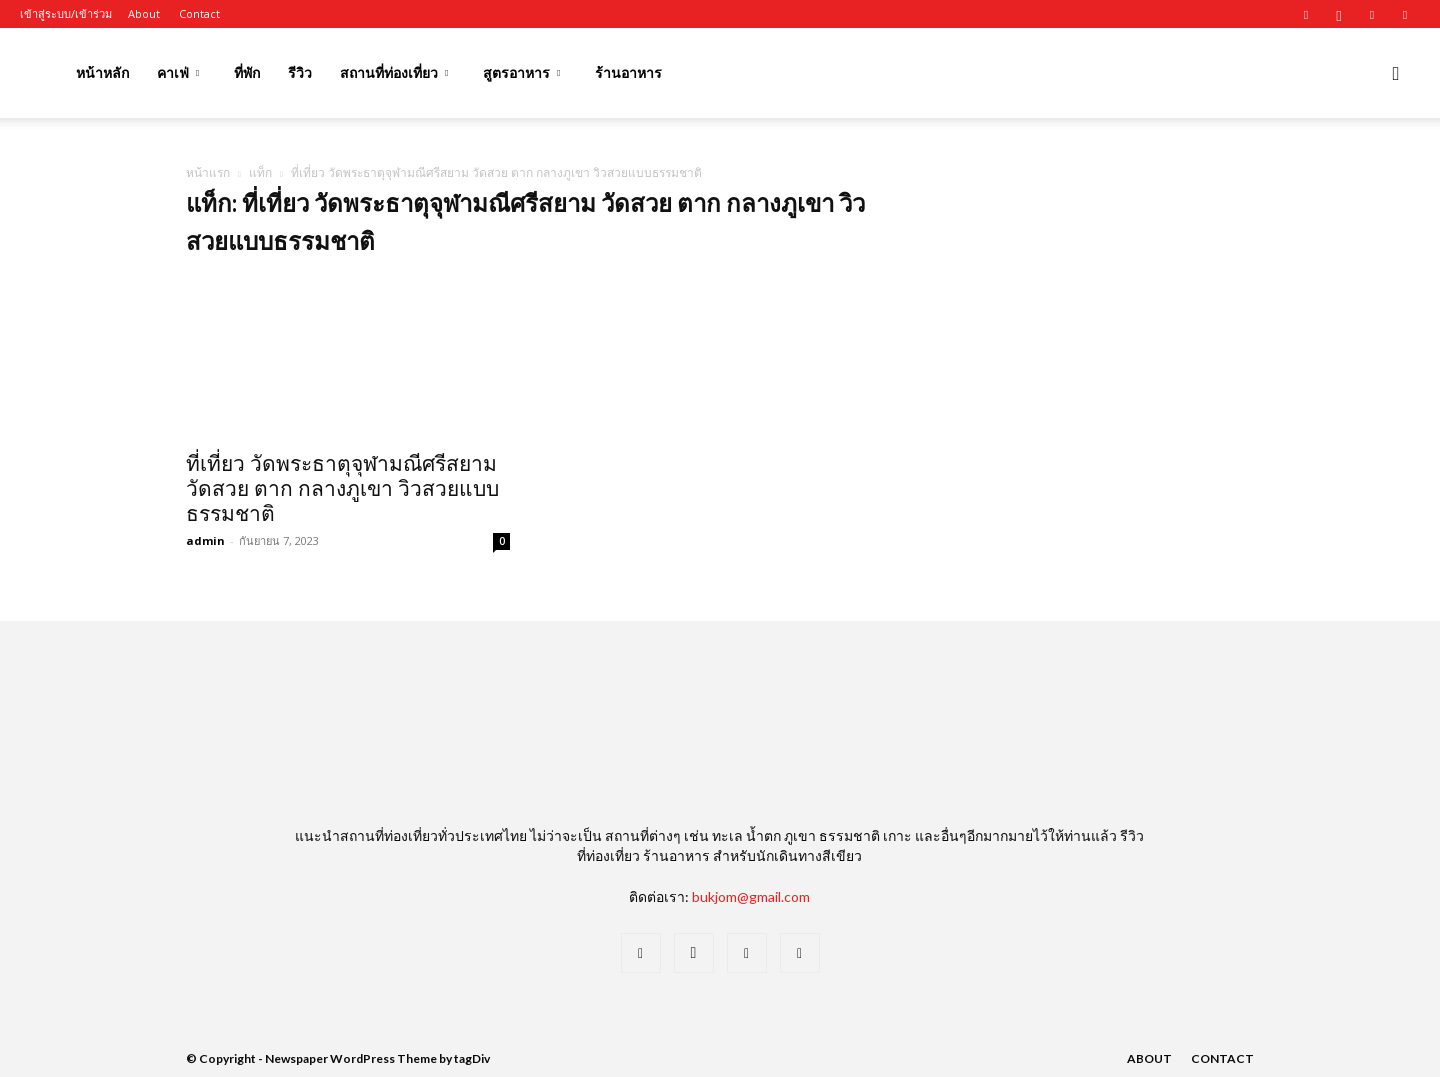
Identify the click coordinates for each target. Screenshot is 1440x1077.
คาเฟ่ (178, 72)
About (144, 13)
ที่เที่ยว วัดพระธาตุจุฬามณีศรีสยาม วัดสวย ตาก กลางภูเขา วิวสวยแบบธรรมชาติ (342, 489)
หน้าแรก (208, 172)
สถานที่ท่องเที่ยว (394, 72)
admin (205, 540)
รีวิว (300, 72)
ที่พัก (247, 72)
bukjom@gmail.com (751, 896)
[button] (1396, 74)
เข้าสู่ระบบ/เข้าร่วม (66, 13)
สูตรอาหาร (521, 72)
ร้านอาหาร (628, 72)
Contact (199, 13)
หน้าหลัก (102, 72)
